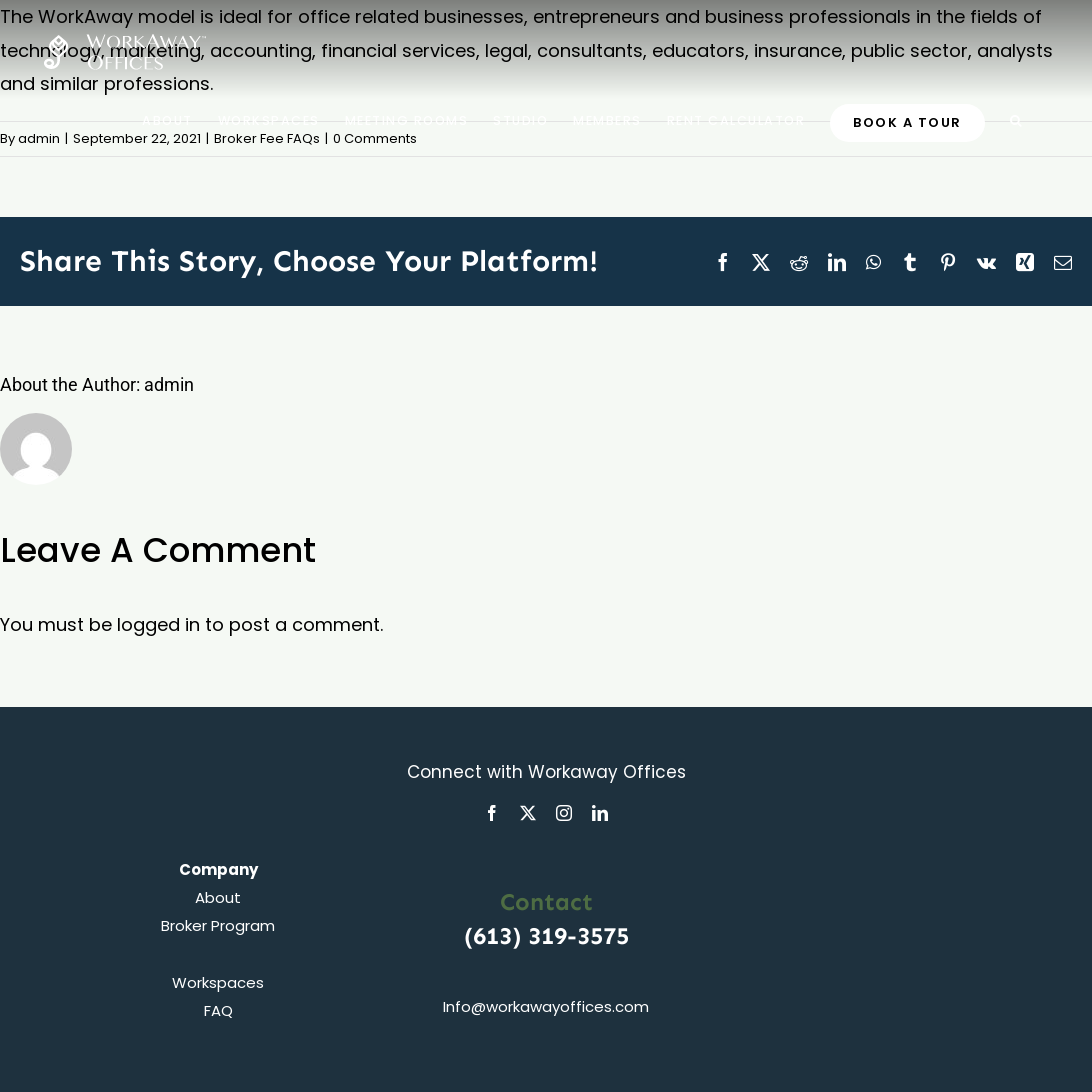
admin (39, 138)
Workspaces (218, 982)
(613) (496, 935)
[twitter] (528, 813)
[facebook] (492, 813)
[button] (1017, 120)
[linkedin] (600, 813)
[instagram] (564, 813)
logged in (158, 624)
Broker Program (218, 925)
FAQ (218, 1010)
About (218, 897)
